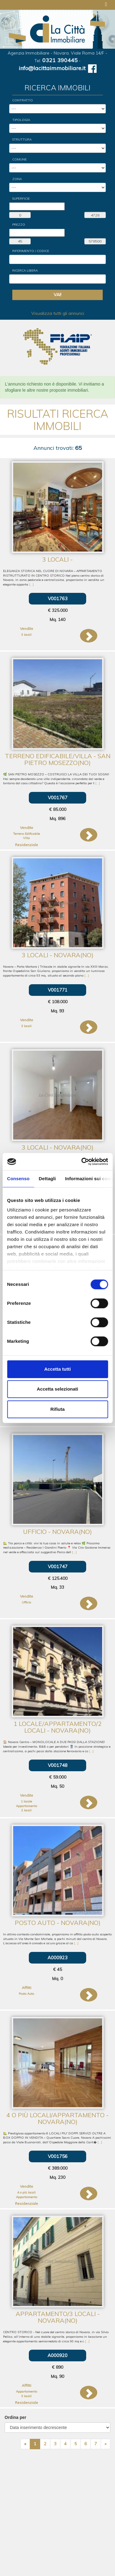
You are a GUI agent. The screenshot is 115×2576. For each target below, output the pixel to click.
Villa (26, 838)
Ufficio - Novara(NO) (57, 1531)
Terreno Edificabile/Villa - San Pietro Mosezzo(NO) (57, 759)
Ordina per (15, 2417)
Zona (17, 179)
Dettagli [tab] (47, 1178)
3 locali (26, 635)
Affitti (26, 1987)
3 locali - (57, 559)
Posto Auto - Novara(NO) (58, 1922)
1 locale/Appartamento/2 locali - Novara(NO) (57, 1727)
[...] (31, 584)
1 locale (26, 1801)
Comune (19, 159)
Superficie (21, 199)
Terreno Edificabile (26, 834)
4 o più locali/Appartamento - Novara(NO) (57, 2118)
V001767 (57, 797)
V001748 (57, 1765)
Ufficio (26, 1602)
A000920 (57, 2355)
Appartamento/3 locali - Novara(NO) (58, 2317)
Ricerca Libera (25, 271)
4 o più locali (26, 2192)
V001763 (57, 598)
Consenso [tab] (18, 1178)
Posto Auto (26, 1994)
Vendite (26, 628)
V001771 (57, 990)
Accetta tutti (57, 1369)
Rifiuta (57, 1409)
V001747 (57, 1566)
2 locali (26, 1810)
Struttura (22, 139)
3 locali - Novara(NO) (58, 955)
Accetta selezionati (57, 1389)
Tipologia (21, 120)
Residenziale (26, 844)
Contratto (22, 100)
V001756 (57, 2156)
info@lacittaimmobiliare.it (52, 68)
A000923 (57, 1957)
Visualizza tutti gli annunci (57, 313)
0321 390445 (60, 60)
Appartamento (26, 1806)
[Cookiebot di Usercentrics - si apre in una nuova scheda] (82, 1162)
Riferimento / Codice (30, 251)
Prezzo (18, 225)
